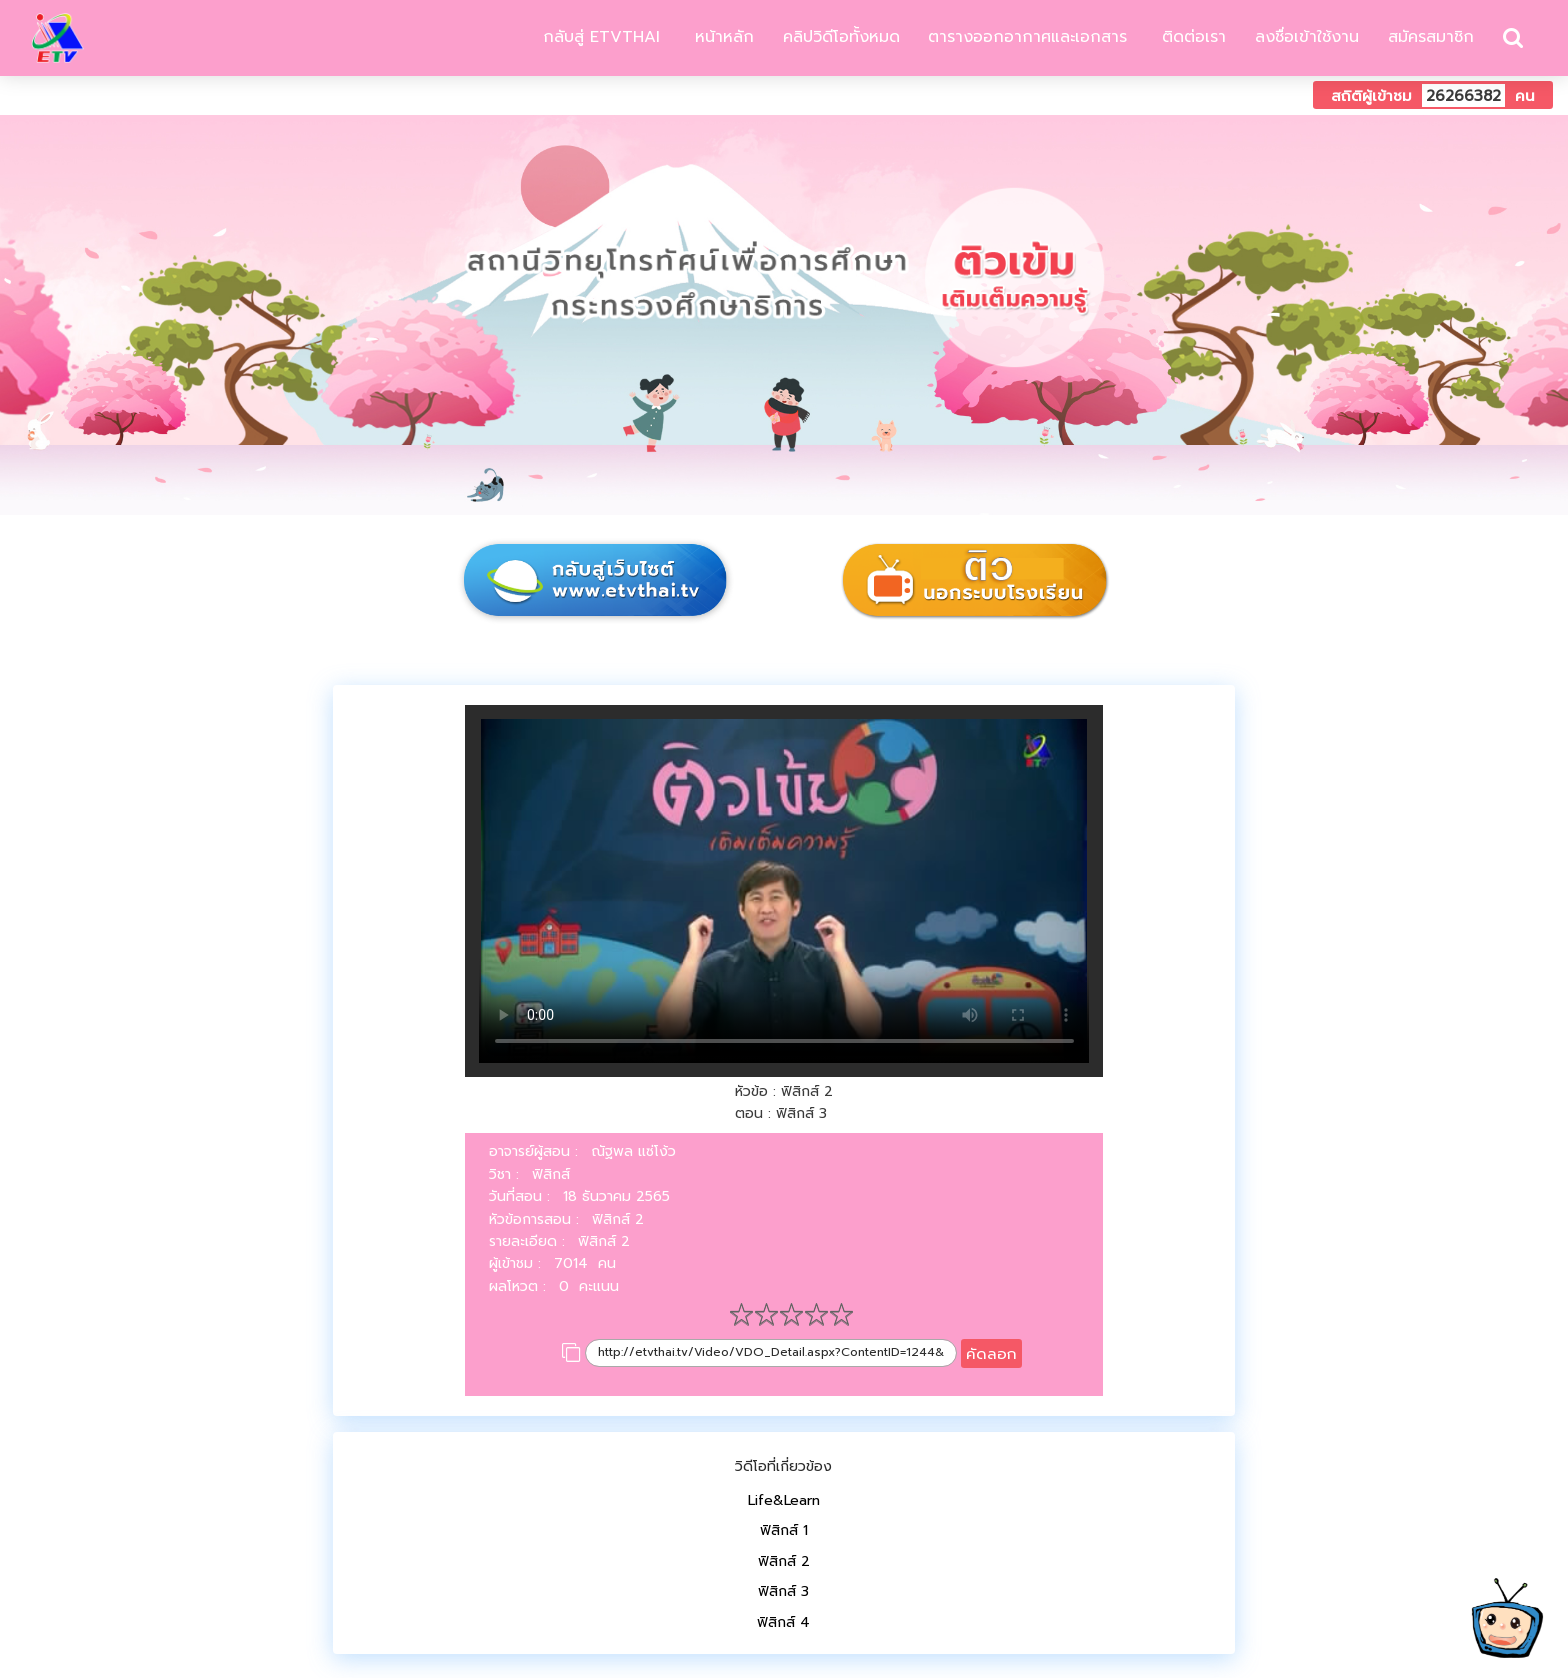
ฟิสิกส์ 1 (784, 1530)
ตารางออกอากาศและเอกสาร (1027, 37)
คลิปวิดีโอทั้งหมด (841, 37)
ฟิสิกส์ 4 (783, 1622)
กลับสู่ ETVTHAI (598, 37)
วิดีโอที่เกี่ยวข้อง (783, 1466)
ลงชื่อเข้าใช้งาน (1307, 37)
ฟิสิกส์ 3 (783, 1591)
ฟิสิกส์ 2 (784, 1561)
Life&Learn (784, 1500)
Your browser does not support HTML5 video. (784, 891)
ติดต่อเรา (1191, 37)
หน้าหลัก (721, 37)
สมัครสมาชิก (1431, 37)
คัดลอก (991, 1353)
